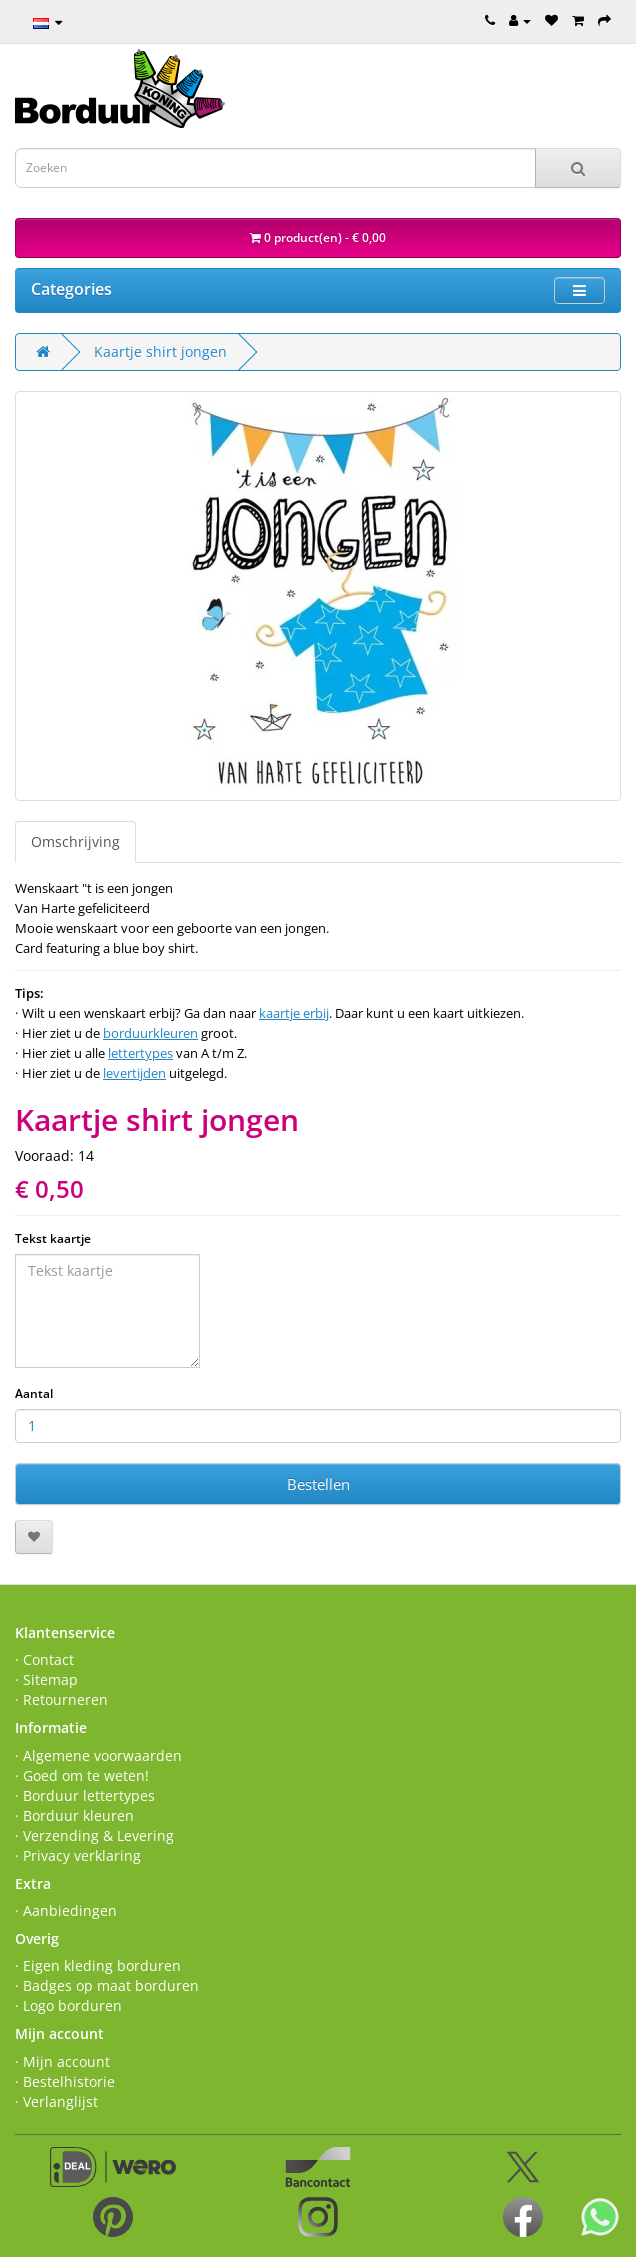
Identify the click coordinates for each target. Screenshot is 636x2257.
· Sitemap (46, 1679)
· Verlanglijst (56, 2101)
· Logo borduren (68, 2005)
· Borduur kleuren (74, 1815)
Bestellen (318, 1484)
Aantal (34, 1393)
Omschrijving (75, 841)
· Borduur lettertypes (85, 1795)
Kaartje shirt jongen (160, 351)
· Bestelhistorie (65, 2081)
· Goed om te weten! (82, 1775)
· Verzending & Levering (94, 1835)
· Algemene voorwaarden (98, 1755)
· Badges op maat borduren (107, 1985)
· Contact (44, 1659)
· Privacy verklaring (78, 1855)
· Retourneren (61, 1699)
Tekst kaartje (53, 1238)
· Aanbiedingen (66, 1910)
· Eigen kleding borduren (98, 1965)
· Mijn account (62, 2061)
